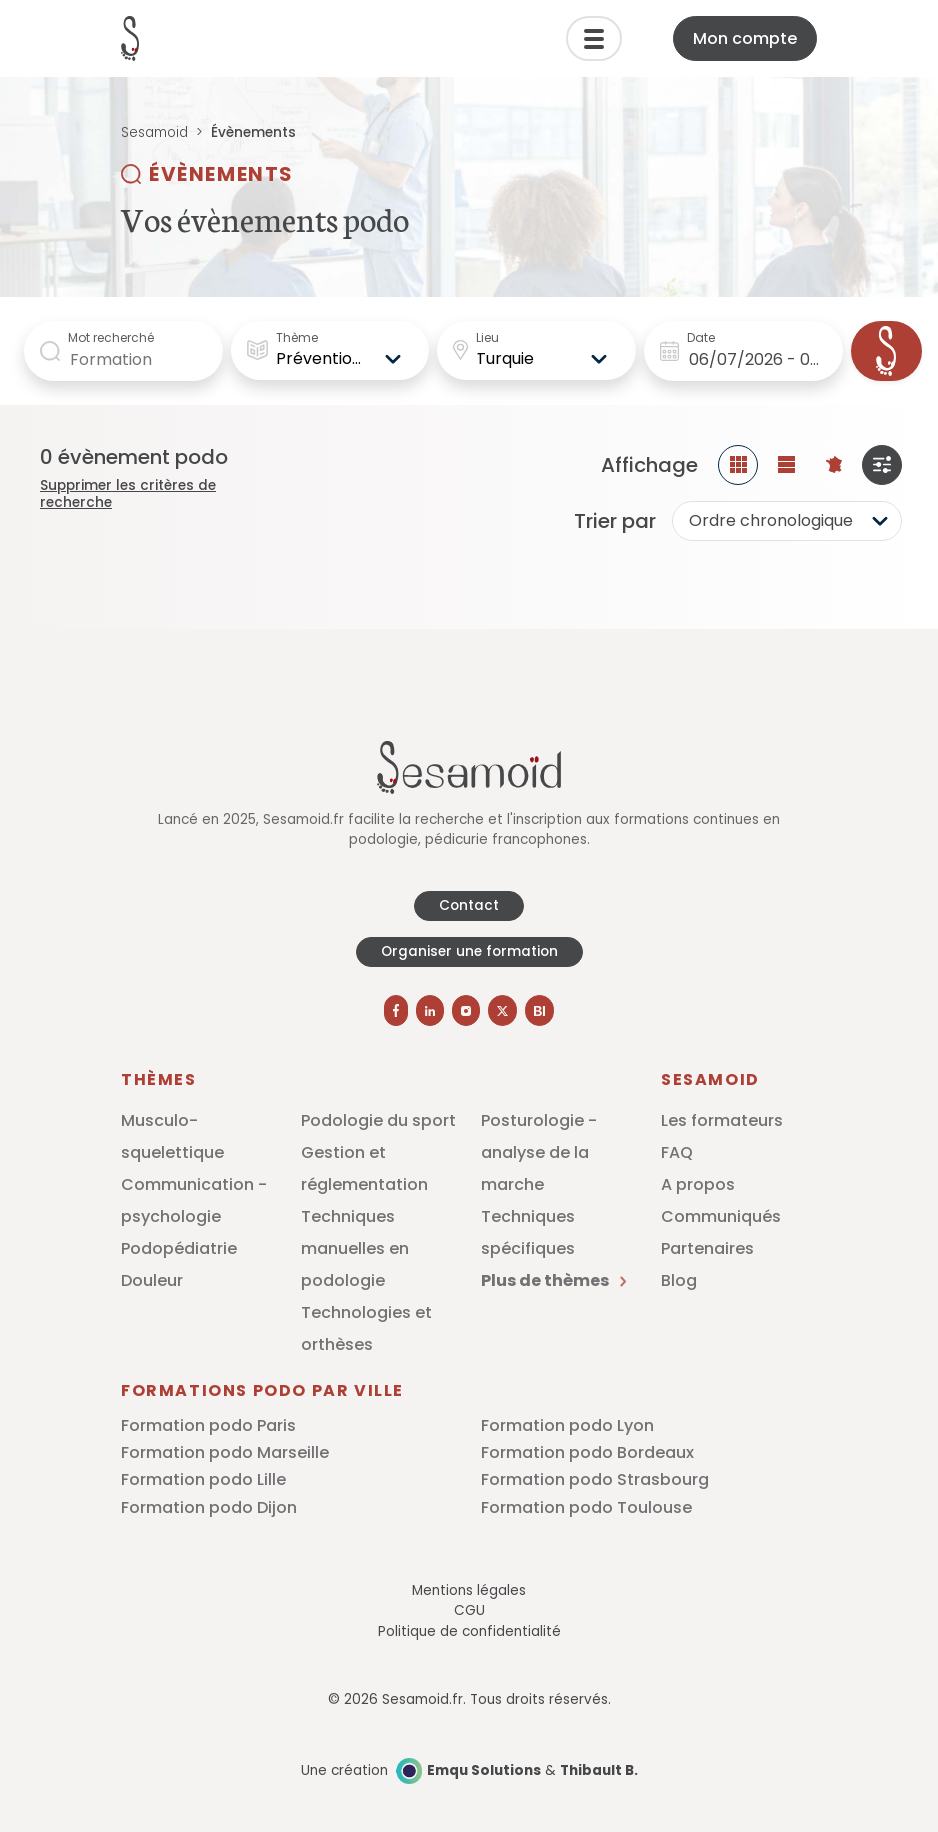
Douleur (152, 1280)
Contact (469, 905)
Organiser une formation (469, 951)
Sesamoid (154, 132)
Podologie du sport (378, 1120)
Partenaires (707, 1248)
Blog (679, 1280)
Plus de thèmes (553, 1280)
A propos (698, 1184)
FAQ (677, 1152)
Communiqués (721, 1216)
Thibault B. (599, 1770)
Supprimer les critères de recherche (128, 494)
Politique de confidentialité (469, 1631)
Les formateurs (722, 1120)
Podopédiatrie (179, 1248)
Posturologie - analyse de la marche (539, 1152)
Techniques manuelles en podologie (355, 1248)
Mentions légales (469, 1590)
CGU (469, 1610)
